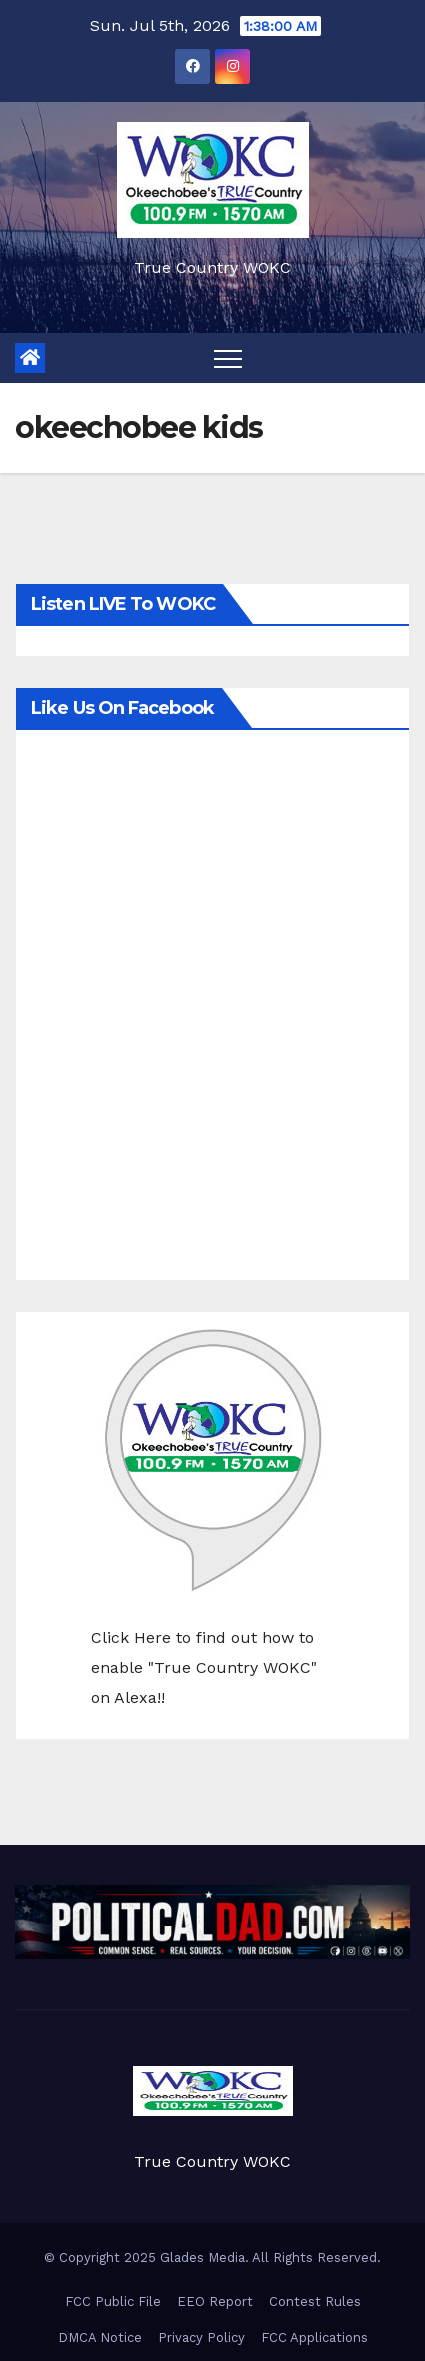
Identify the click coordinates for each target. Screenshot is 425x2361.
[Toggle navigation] (228, 358)
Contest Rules (315, 2301)
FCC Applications (314, 2337)
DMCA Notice (100, 2337)
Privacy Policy (201, 2337)
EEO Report (215, 2301)
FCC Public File (113, 2301)
